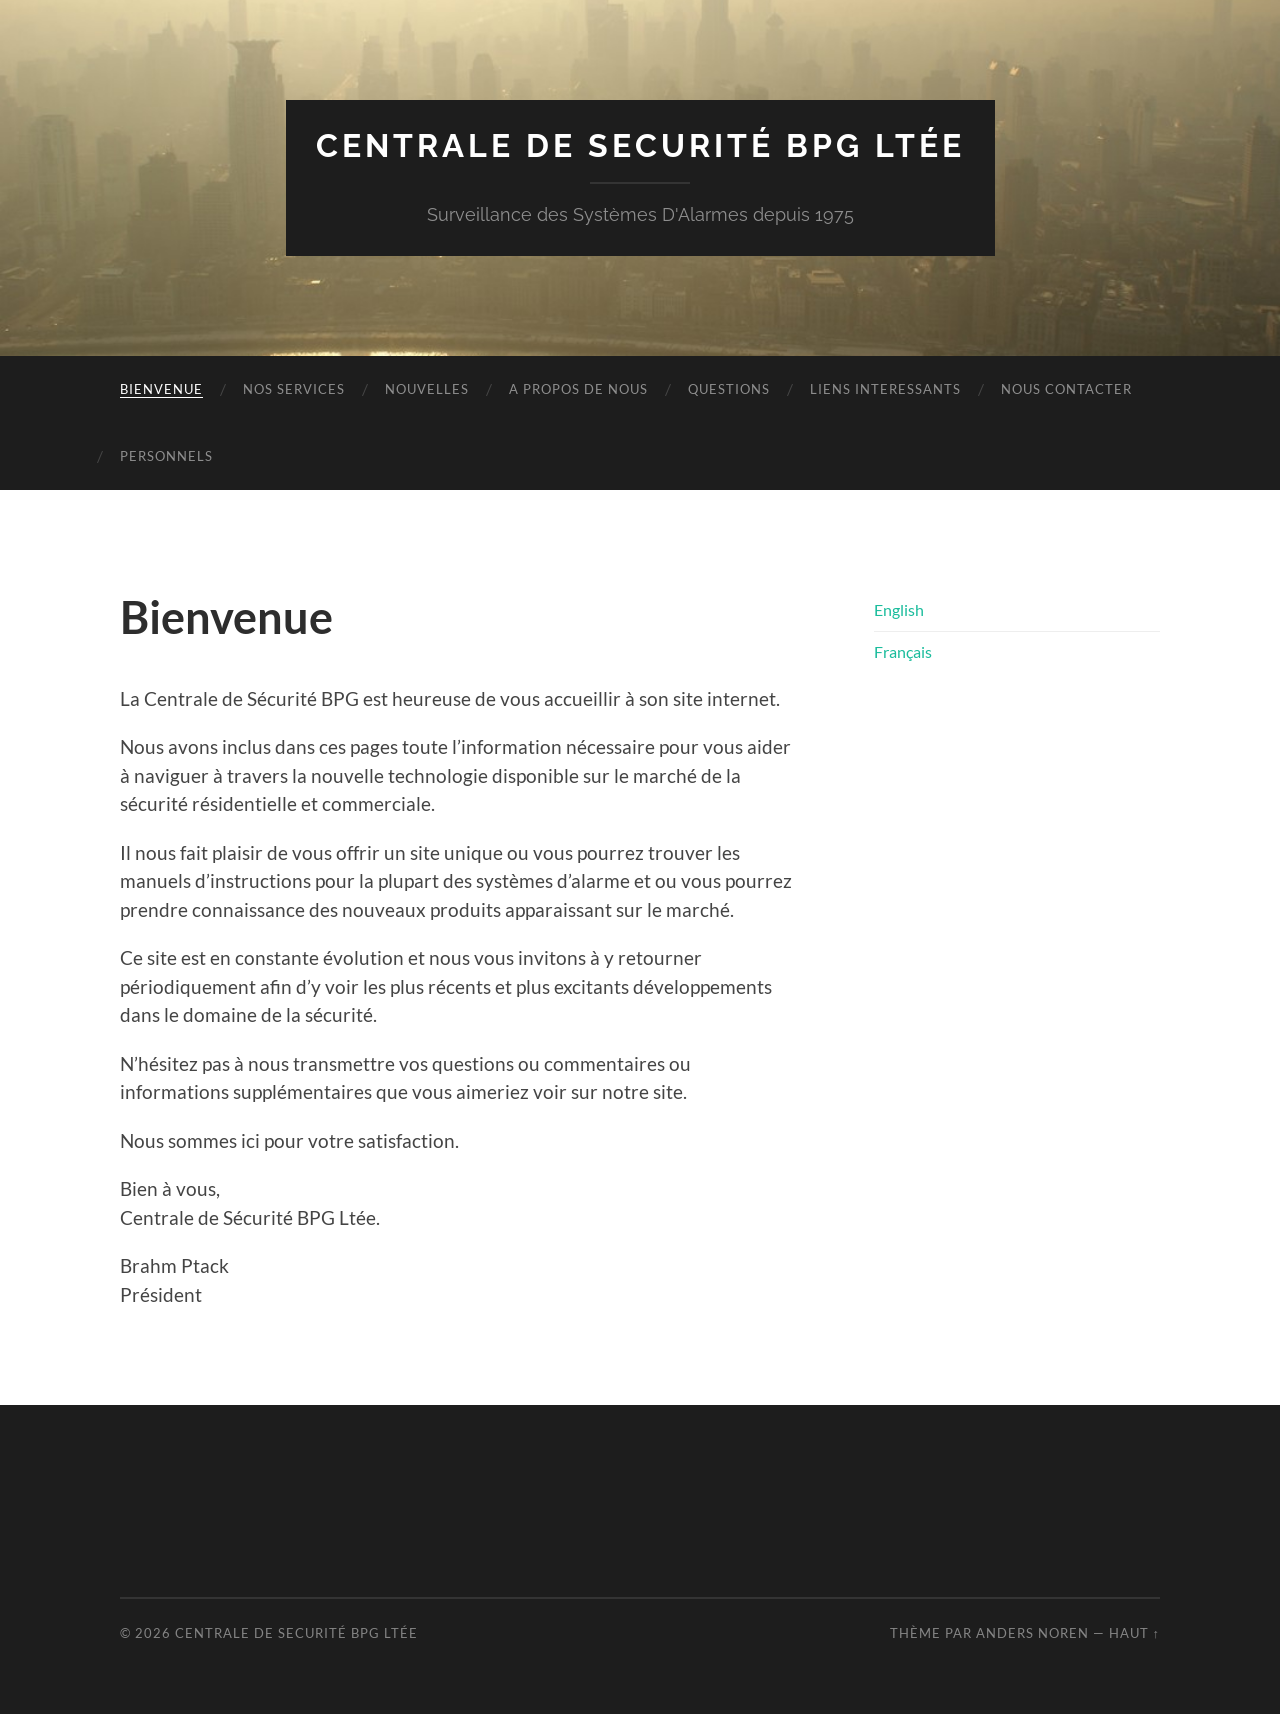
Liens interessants (885, 389)
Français (903, 651)
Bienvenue (161, 389)
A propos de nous (578, 389)
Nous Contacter (1066, 389)
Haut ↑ (1134, 1633)
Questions (729, 389)
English (899, 609)
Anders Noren (1032, 1633)
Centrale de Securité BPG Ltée (640, 145)
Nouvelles (427, 389)
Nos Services (294, 389)
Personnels (166, 456)
